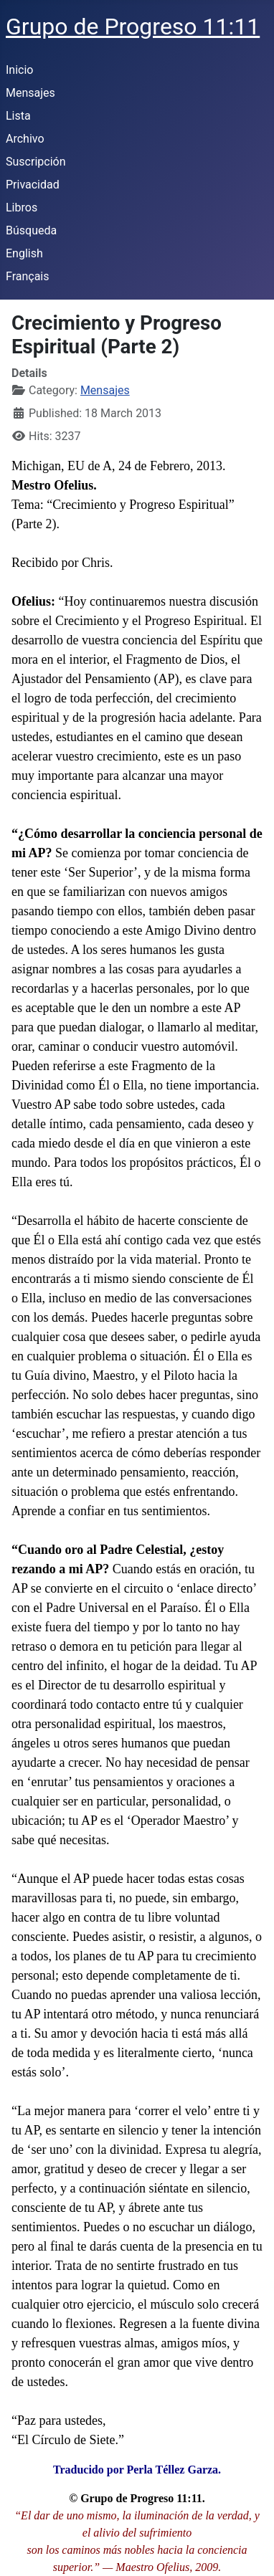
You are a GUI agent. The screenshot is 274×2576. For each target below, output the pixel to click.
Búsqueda (31, 230)
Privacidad (33, 184)
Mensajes (30, 93)
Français (27, 276)
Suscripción (35, 161)
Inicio (19, 70)
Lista (18, 116)
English (24, 253)
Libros (21, 207)
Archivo (25, 139)
